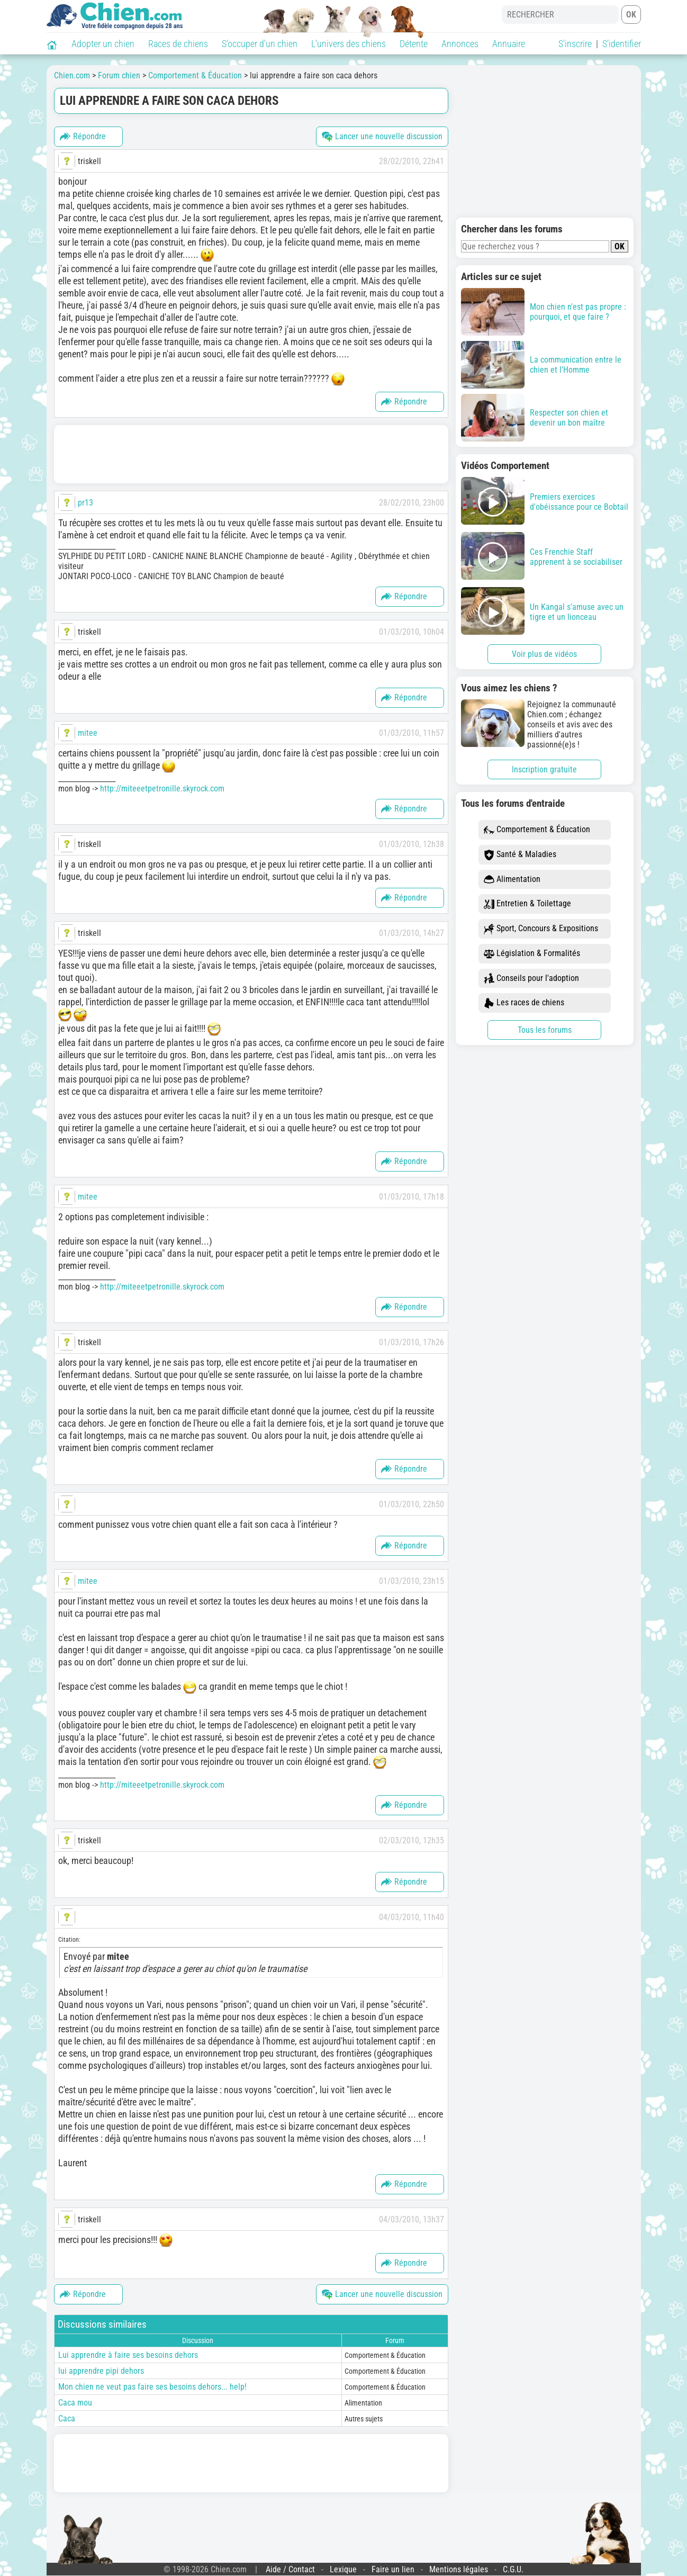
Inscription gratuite (544, 769)
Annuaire (508, 43)
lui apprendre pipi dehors (101, 2371)
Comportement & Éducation (537, 829)
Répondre (83, 136)
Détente (414, 43)
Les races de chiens (524, 1002)
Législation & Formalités (532, 953)
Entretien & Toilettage (527, 903)
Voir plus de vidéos (544, 654)
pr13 (85, 503)
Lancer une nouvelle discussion (382, 136)
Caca (66, 2418)
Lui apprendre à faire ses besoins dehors (128, 2355)
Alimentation (512, 879)
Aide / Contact (290, 2569)
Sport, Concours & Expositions (541, 928)
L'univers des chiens (348, 43)
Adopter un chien (102, 43)
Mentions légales (458, 2569)
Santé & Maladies (520, 854)
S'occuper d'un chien (259, 43)
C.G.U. (513, 2569)
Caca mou (75, 2403)
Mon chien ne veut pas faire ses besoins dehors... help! (152, 2387)
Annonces (459, 43)
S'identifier (621, 43)
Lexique (343, 2569)
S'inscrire (575, 43)
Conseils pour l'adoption (531, 978)
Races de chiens (178, 43)
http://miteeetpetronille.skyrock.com (162, 788)
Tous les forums (545, 1030)
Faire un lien (393, 2569)
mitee (87, 733)
